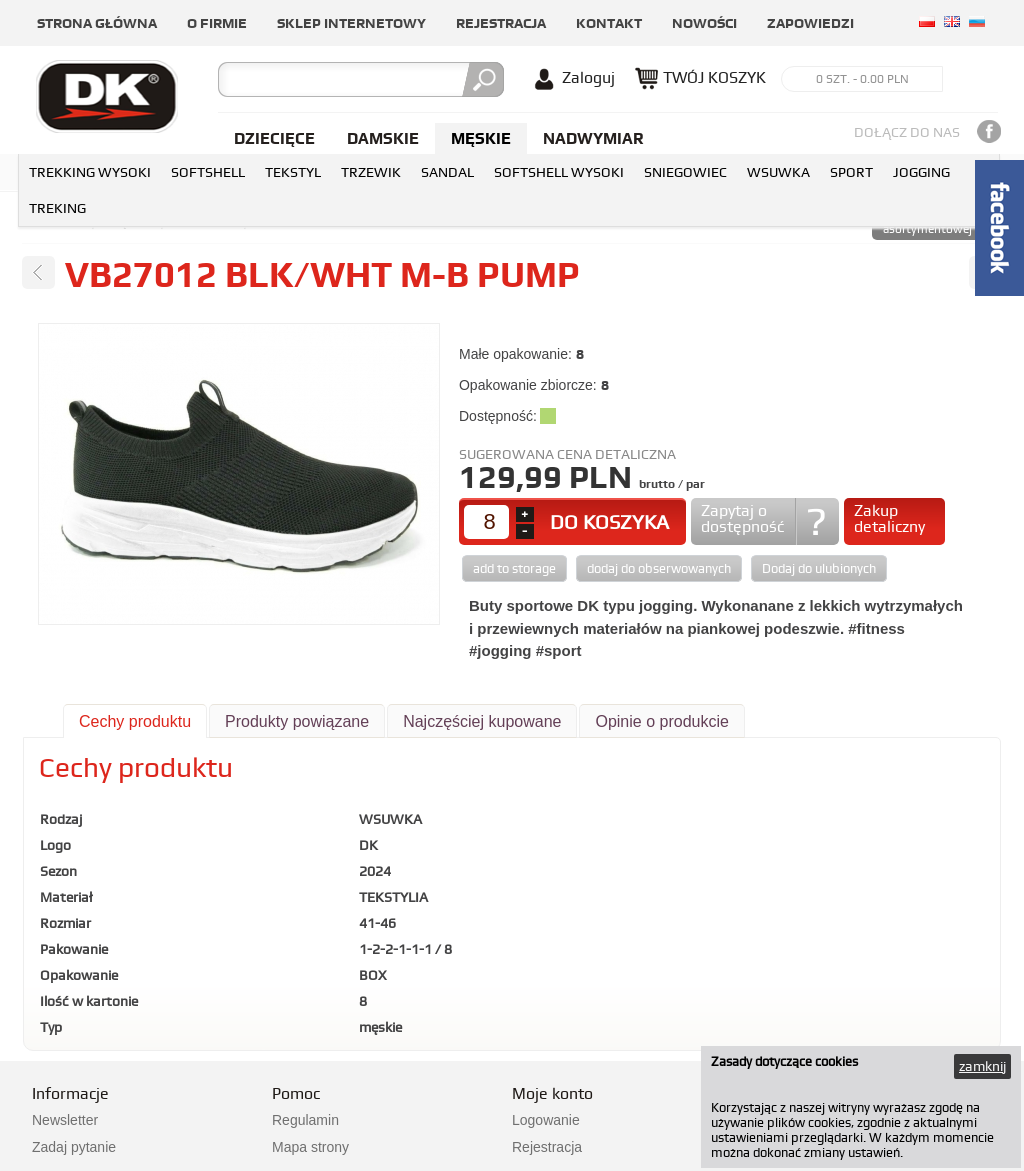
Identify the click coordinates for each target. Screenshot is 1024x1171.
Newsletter (65, 1120)
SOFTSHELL (208, 172)
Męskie (481, 138)
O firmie (217, 23)
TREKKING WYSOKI (90, 172)
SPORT (851, 172)
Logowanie (546, 1120)
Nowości (704, 23)
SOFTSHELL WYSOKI (559, 172)
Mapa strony (310, 1147)
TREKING (57, 208)
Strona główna (97, 23)
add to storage (514, 568)
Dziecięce (274, 138)
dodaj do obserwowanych (659, 568)
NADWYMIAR (593, 138)
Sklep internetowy (351, 23)
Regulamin (305, 1120)
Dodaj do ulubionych (819, 568)
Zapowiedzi (810, 23)
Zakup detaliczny (889, 518)
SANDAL (447, 172)
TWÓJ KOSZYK (714, 77)
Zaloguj (588, 77)
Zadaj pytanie (74, 1147)
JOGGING (921, 172)
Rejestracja (501, 23)
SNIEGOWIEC (685, 172)
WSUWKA (778, 172)
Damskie (383, 138)
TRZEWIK (371, 172)
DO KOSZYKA (609, 521)
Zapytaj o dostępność (742, 518)
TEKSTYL (293, 172)
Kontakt (609, 23)
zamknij (982, 1066)
